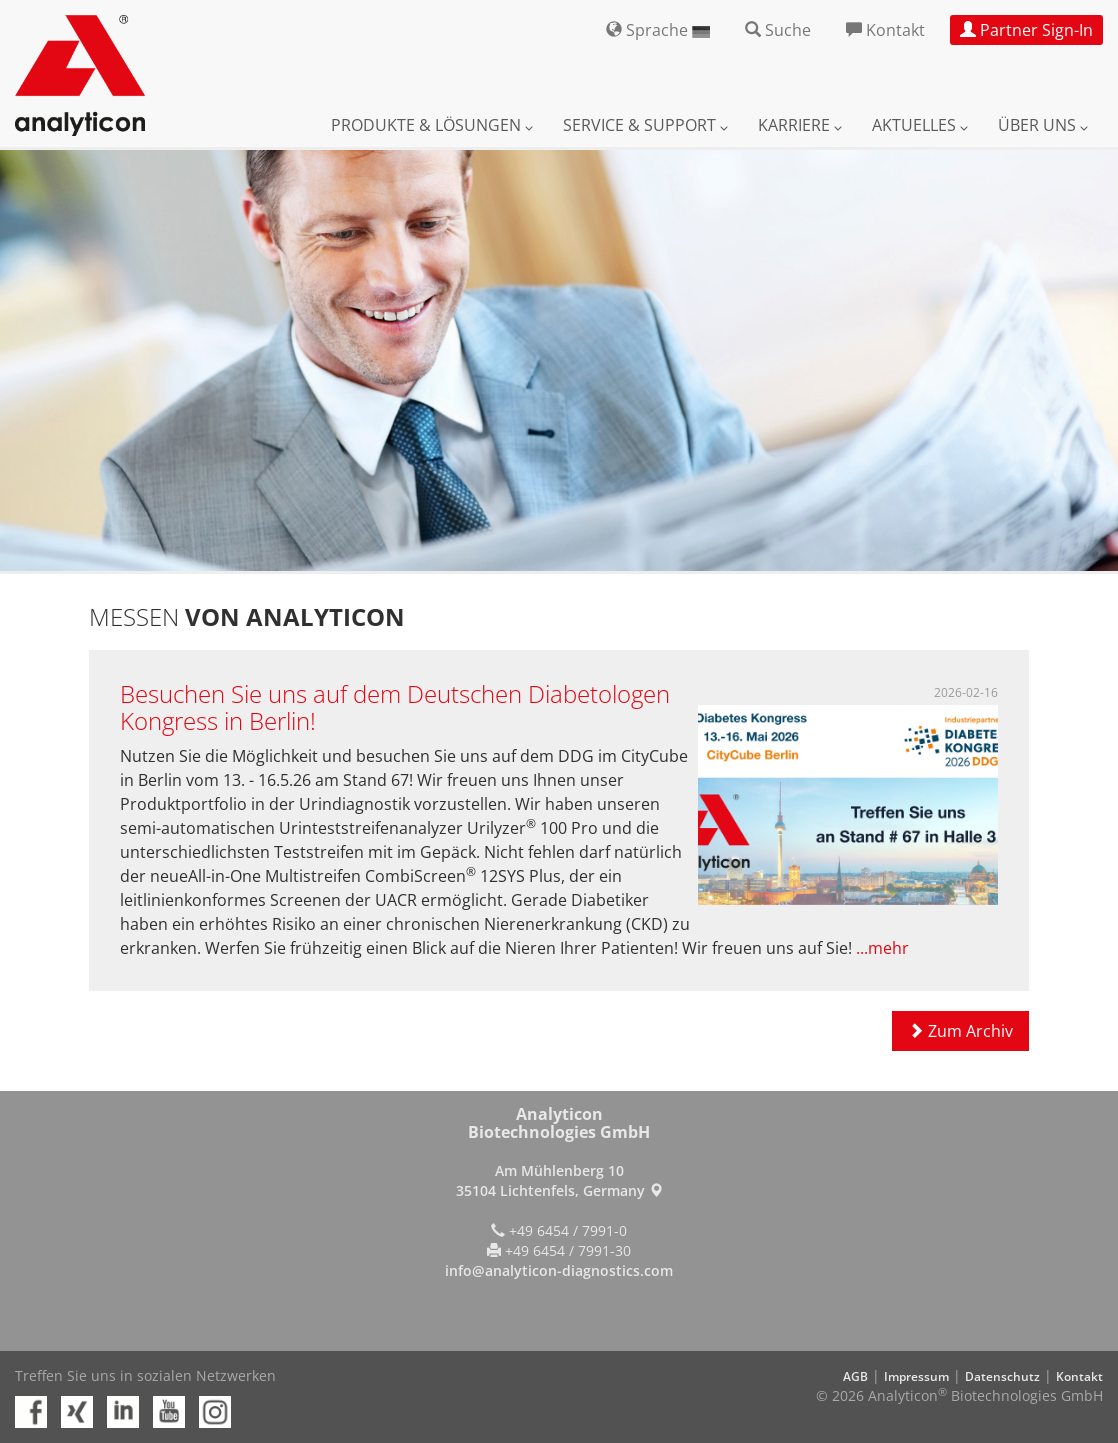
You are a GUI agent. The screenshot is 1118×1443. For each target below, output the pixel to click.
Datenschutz (1002, 1376)
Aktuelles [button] (920, 125)
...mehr (882, 948)
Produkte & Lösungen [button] (432, 125)
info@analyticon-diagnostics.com (559, 1270)
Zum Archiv (960, 1031)
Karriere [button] (800, 125)
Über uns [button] (1043, 125)
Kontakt (1079, 1376)
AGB (855, 1376)
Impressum (916, 1376)
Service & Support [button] (645, 125)
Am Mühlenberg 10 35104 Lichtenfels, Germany (559, 1180)
